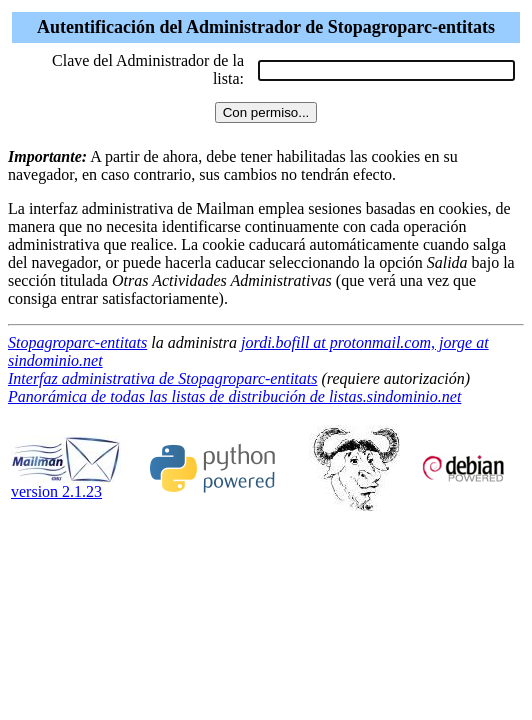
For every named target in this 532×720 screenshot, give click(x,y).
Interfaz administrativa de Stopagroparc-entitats (162, 378)
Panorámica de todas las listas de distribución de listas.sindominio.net (234, 396)
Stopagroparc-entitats (77, 342)
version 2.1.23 (66, 484)
